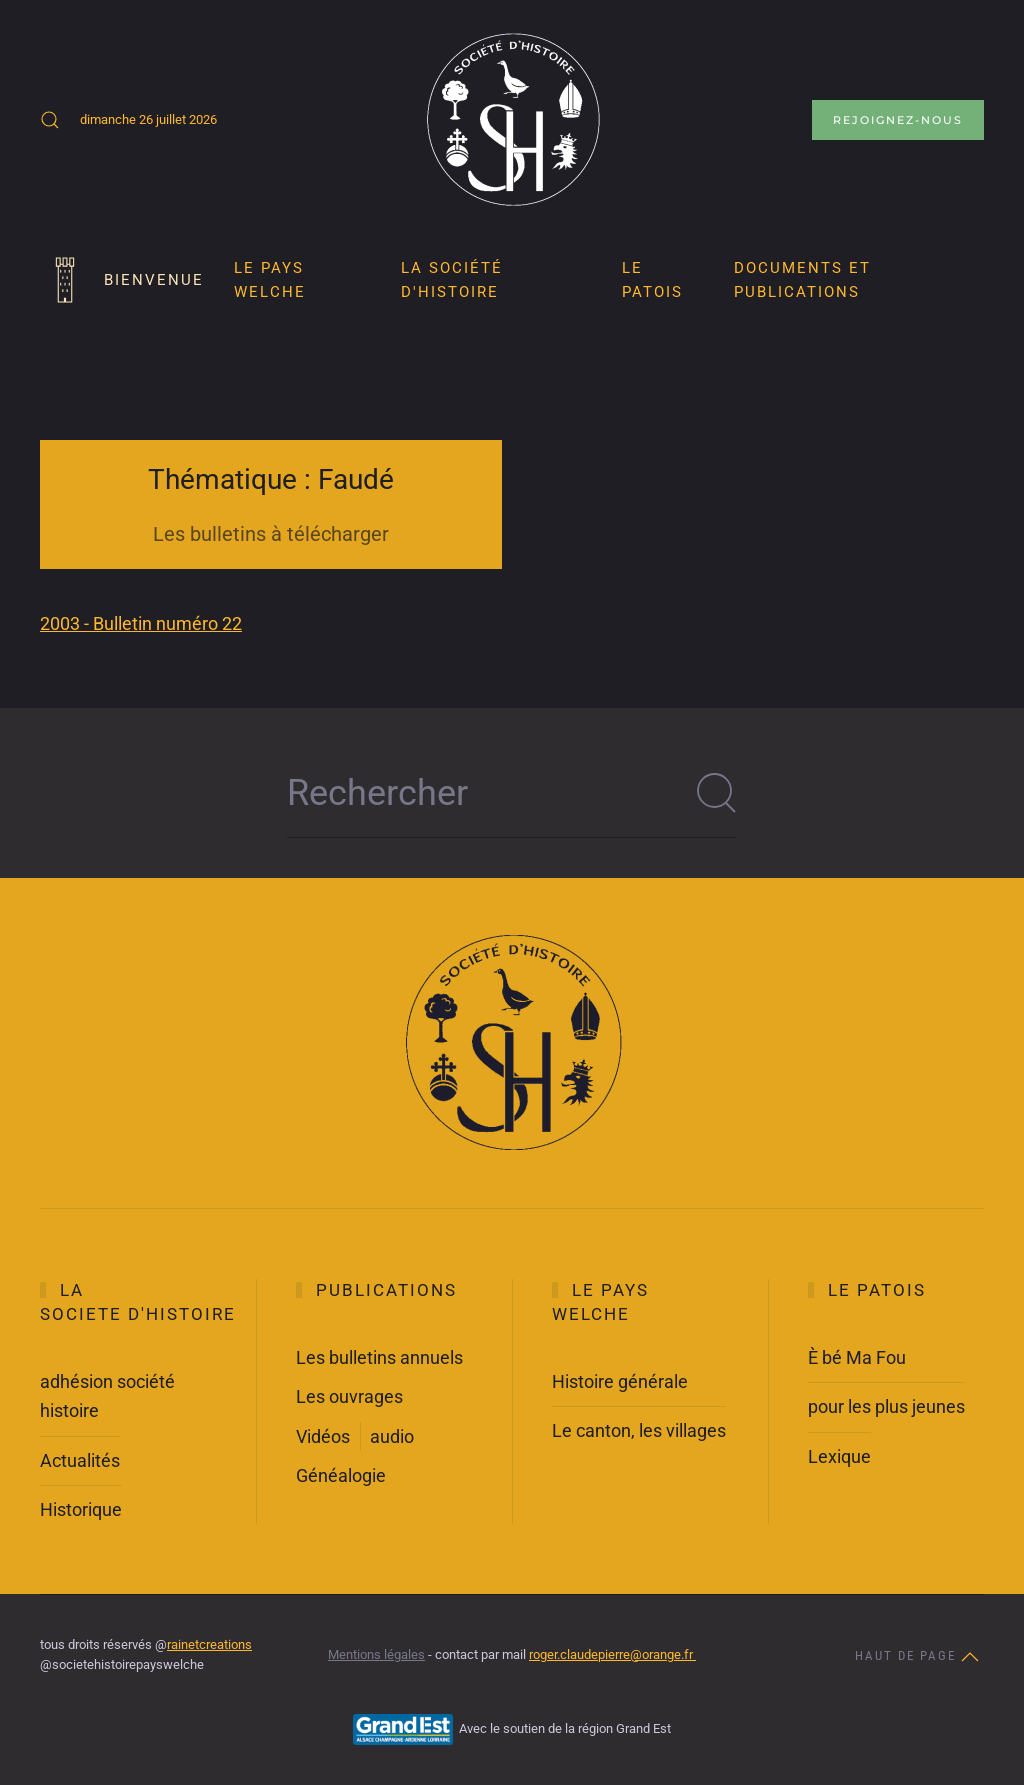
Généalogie (341, 1475)
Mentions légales (376, 1654)
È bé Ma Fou (857, 1357)
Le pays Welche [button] (270, 280)
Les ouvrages (349, 1396)
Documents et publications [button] (802, 280)
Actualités (80, 1460)
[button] (50, 120)
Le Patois (877, 1290)
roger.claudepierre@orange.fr (612, 1654)
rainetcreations (209, 1644)
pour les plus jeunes (886, 1406)
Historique (81, 1509)
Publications (386, 1290)
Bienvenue (122, 280)
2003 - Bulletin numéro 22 (141, 623)
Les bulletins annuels (379, 1357)
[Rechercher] (512, 793)
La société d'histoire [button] (452, 280)
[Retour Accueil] (512, 120)
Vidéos (323, 1436)
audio (392, 1436)
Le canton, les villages (639, 1430)
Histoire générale (620, 1381)
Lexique (839, 1456)
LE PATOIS (652, 280)
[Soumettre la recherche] (717, 793)
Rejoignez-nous (898, 120)
